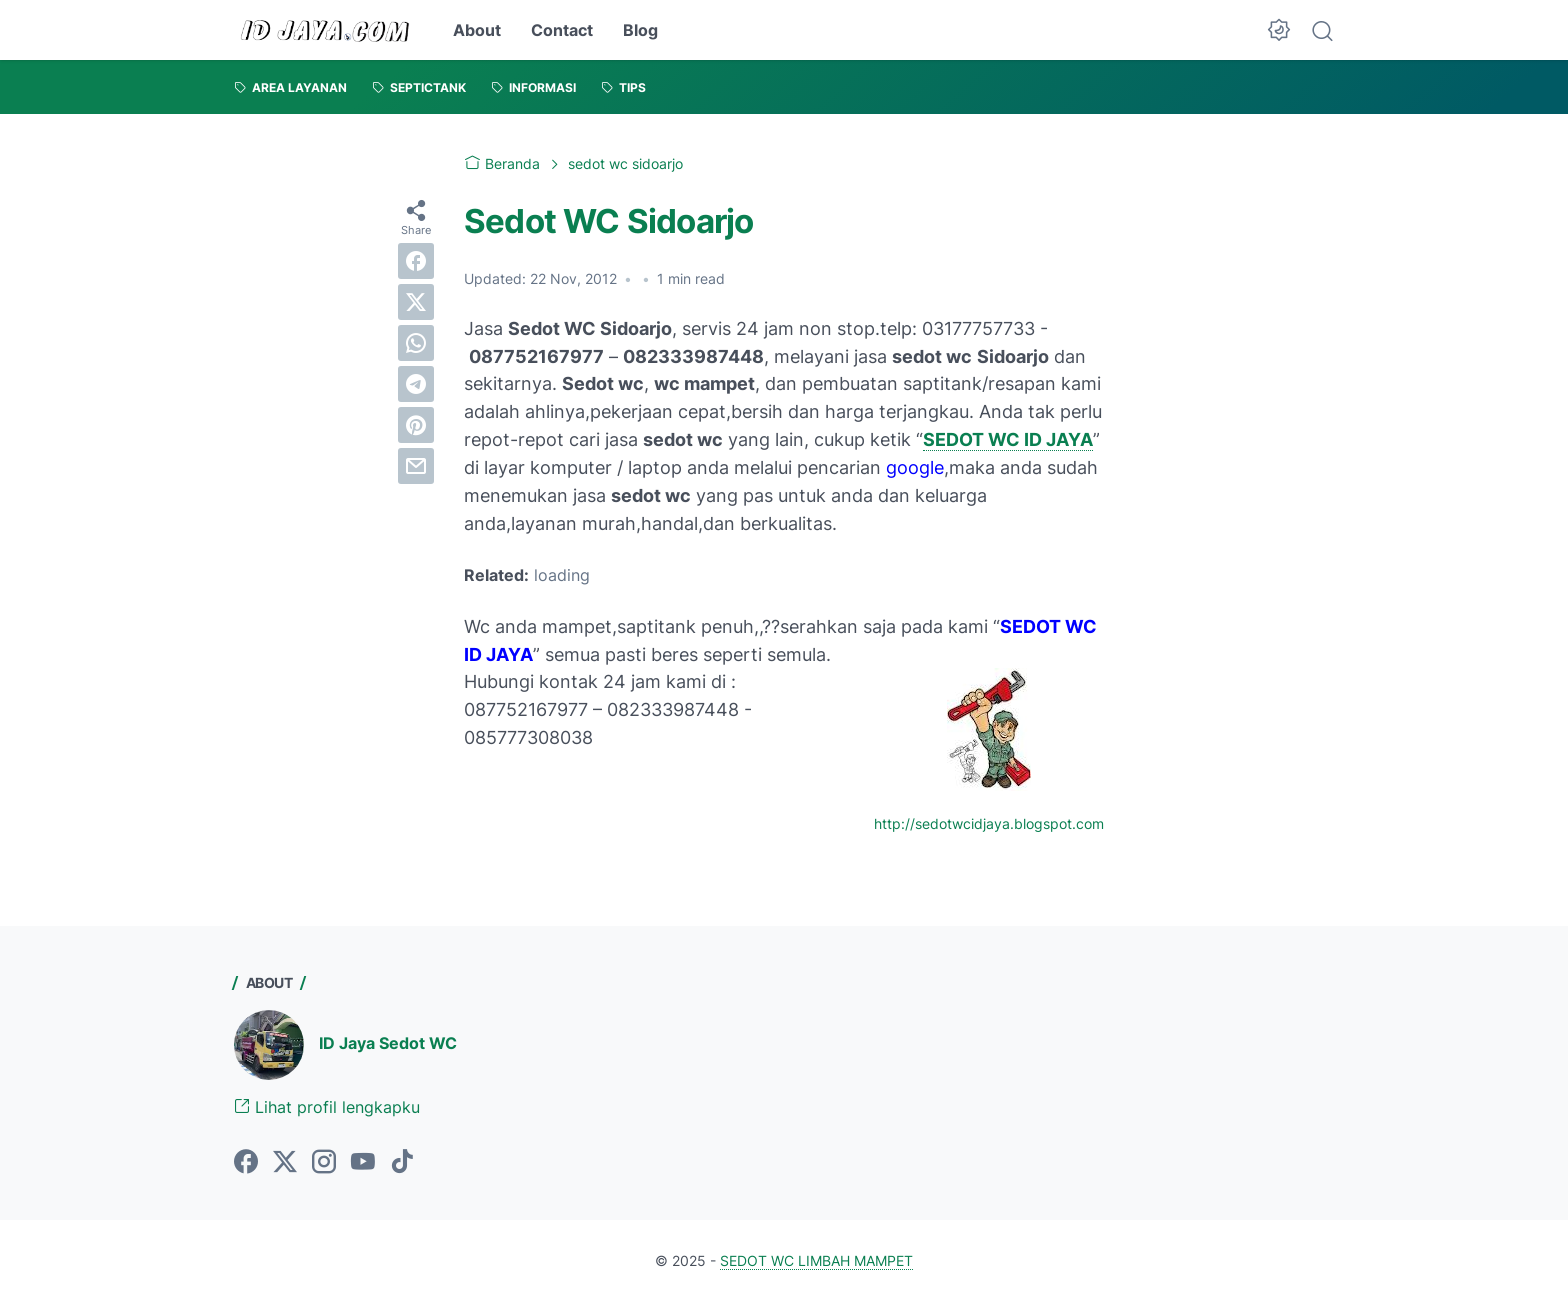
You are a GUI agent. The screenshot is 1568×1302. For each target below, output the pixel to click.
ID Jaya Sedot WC (388, 1043)
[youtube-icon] (363, 1163)
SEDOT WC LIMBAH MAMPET (816, 1260)
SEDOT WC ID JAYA (1008, 439)
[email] (416, 466)
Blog (640, 30)
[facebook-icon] (246, 1163)
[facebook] (416, 261)
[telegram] (416, 384)
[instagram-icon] (324, 1163)
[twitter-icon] (285, 1163)
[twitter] (416, 302)
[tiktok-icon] (402, 1163)
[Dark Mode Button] (1279, 30)
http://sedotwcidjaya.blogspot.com (989, 824)
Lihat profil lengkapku (327, 1107)
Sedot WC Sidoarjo (608, 221)
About (477, 30)
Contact (562, 30)
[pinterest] (416, 425)
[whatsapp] (416, 343)
